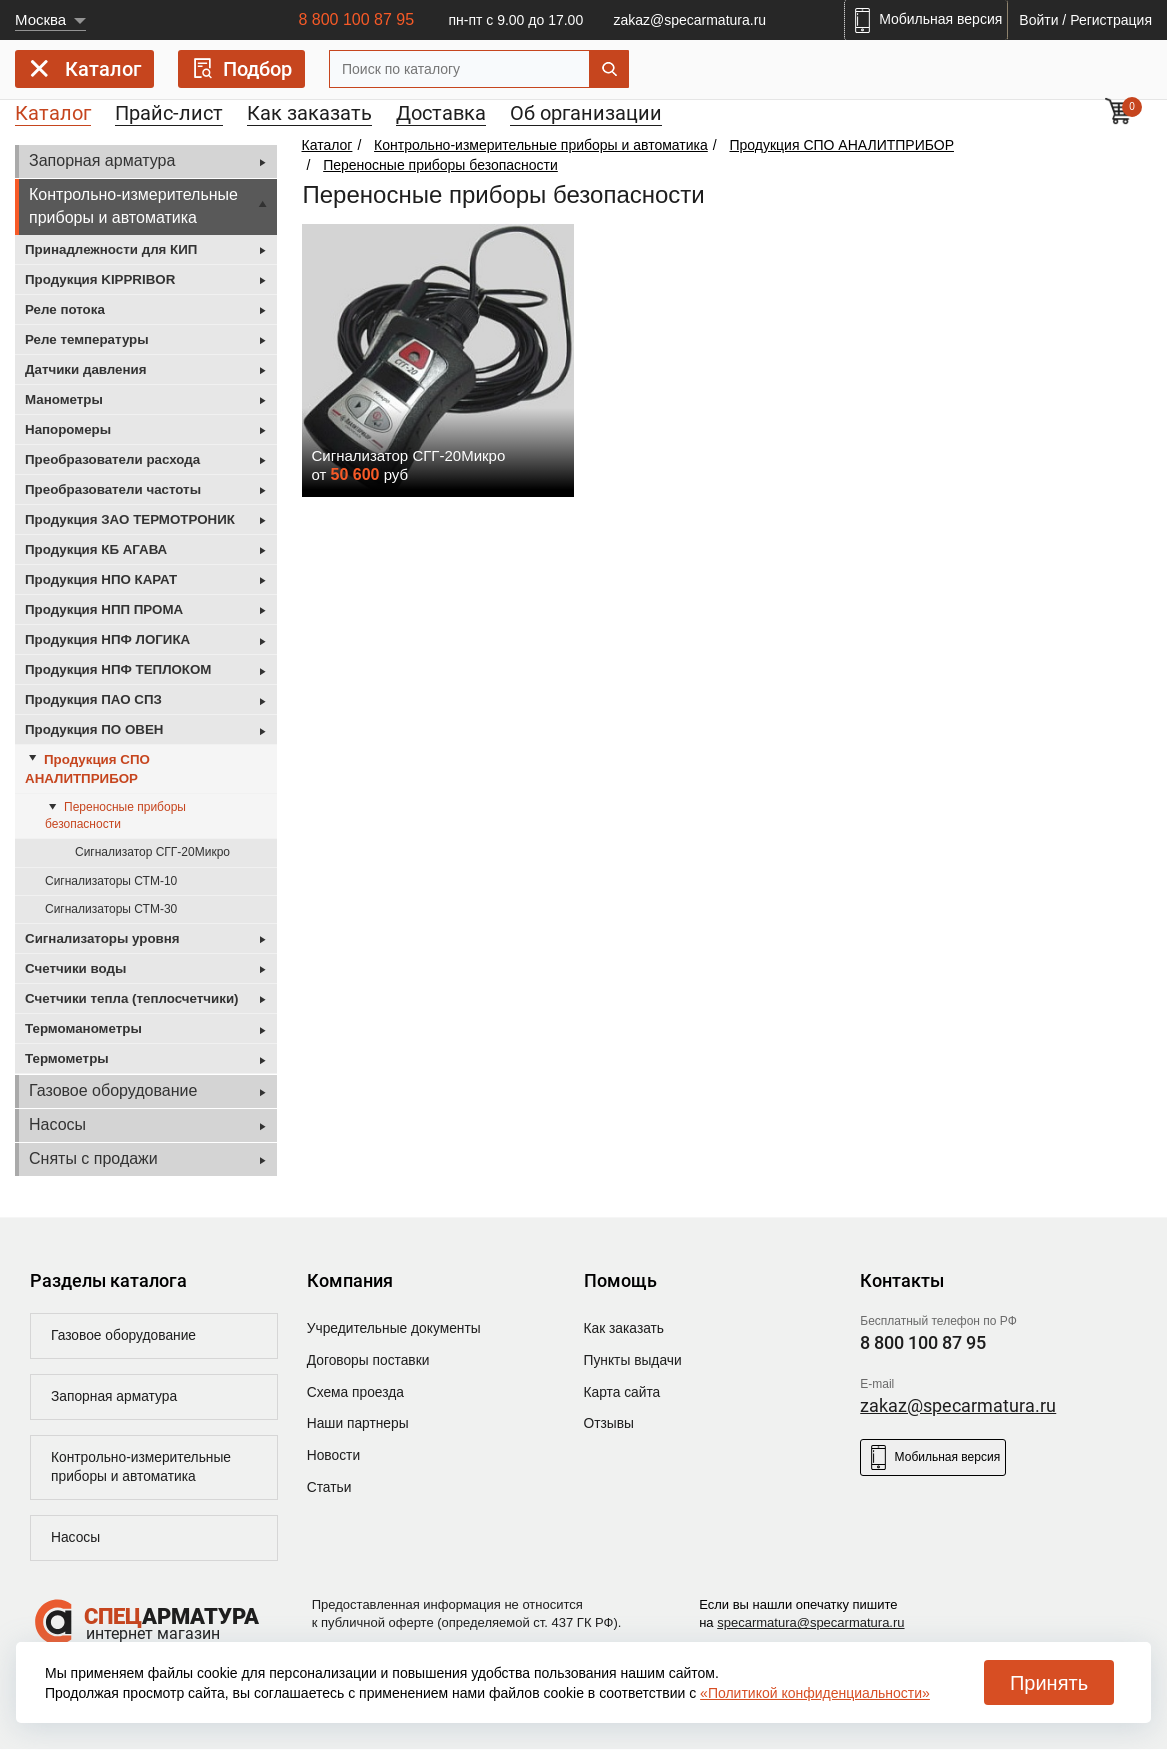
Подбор (241, 68)
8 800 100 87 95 (356, 19)
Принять (1049, 1683)
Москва (40, 19)
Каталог (84, 72)
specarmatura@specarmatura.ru (810, 1624)
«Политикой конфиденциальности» (815, 1693)
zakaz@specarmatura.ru (689, 20)
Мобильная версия (933, 1457)
